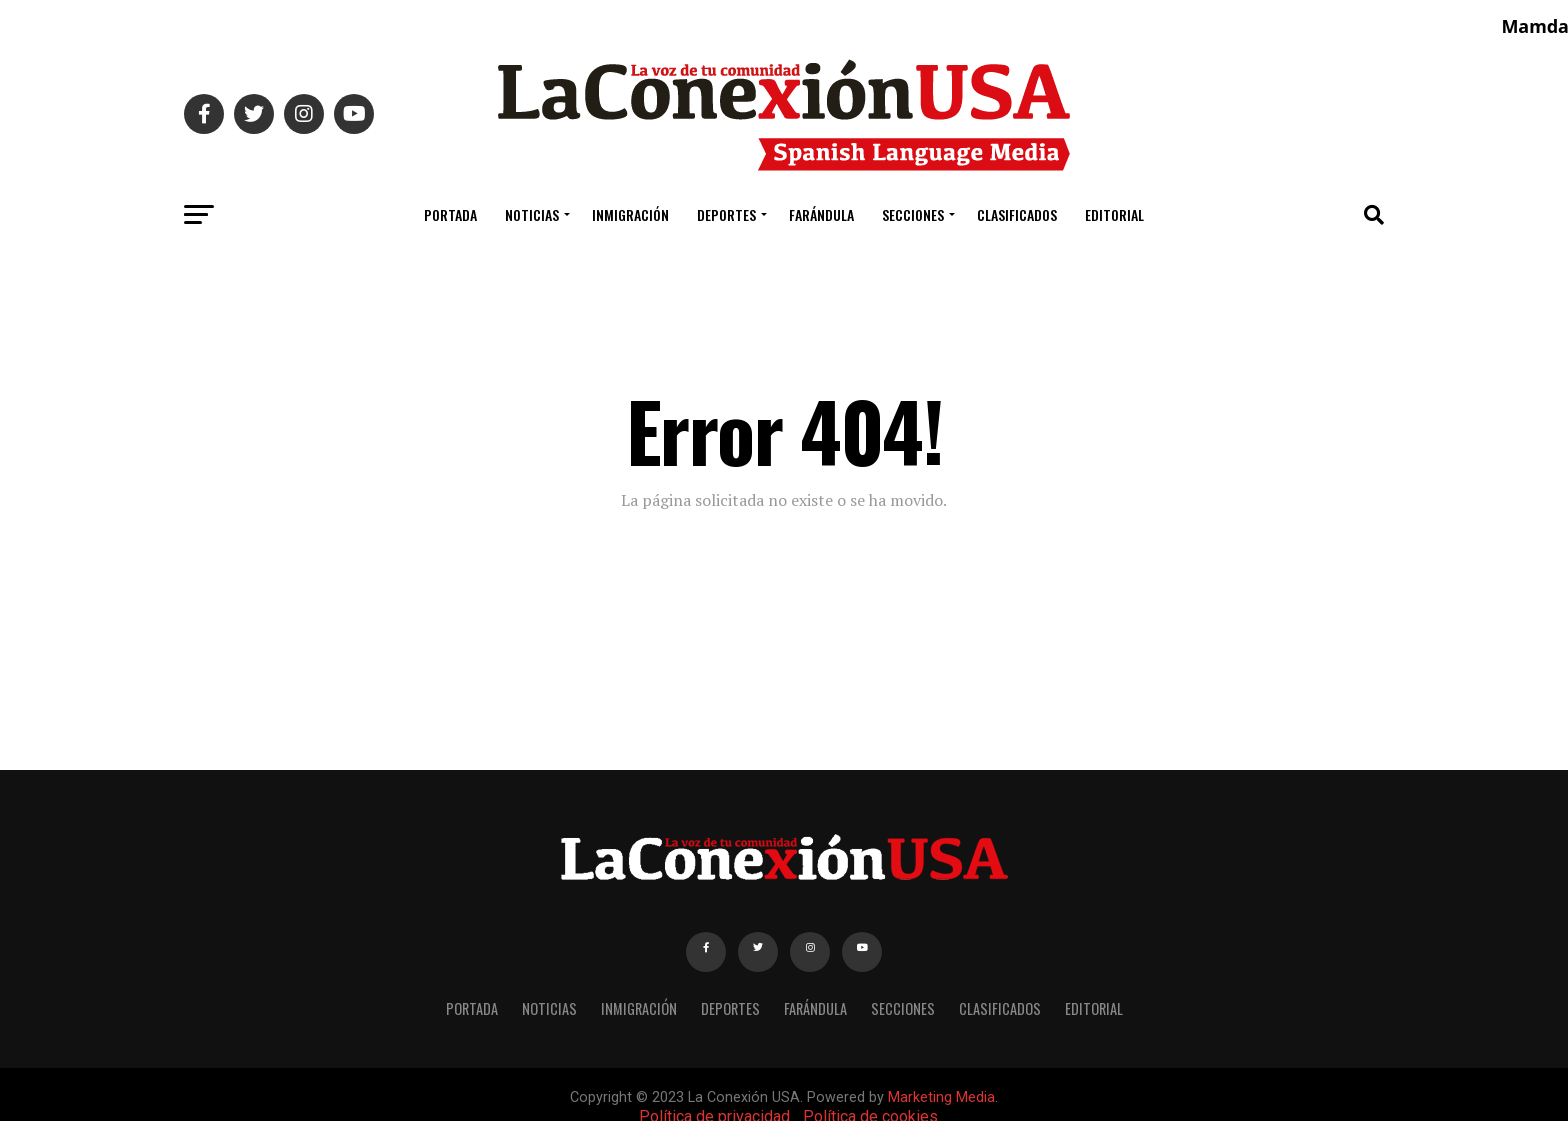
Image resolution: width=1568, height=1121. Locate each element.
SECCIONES (913, 214)
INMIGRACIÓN (630, 214)
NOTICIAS (532, 214)
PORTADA (450, 214)
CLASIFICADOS (1017, 214)
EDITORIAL (1114, 214)
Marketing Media (941, 1097)
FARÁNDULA (821, 214)
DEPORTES (726, 214)
